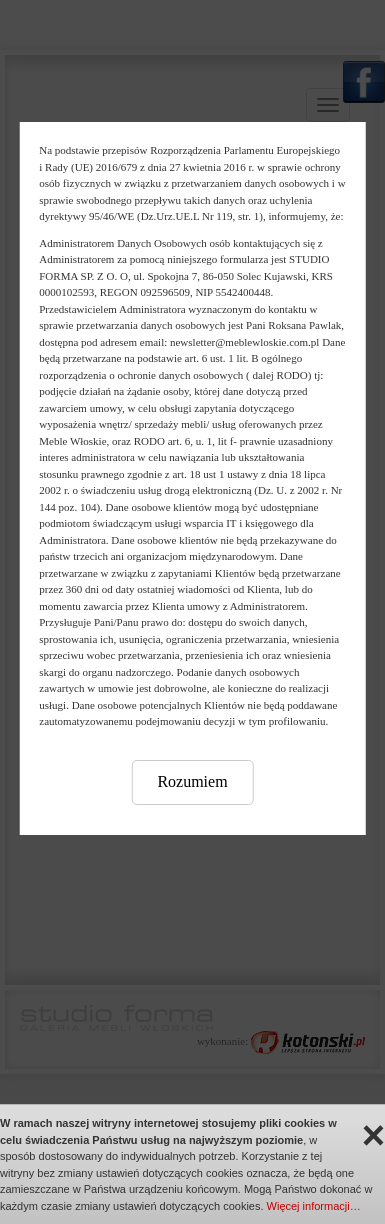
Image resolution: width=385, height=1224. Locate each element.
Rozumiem (192, 781)
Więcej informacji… (314, 1206)
